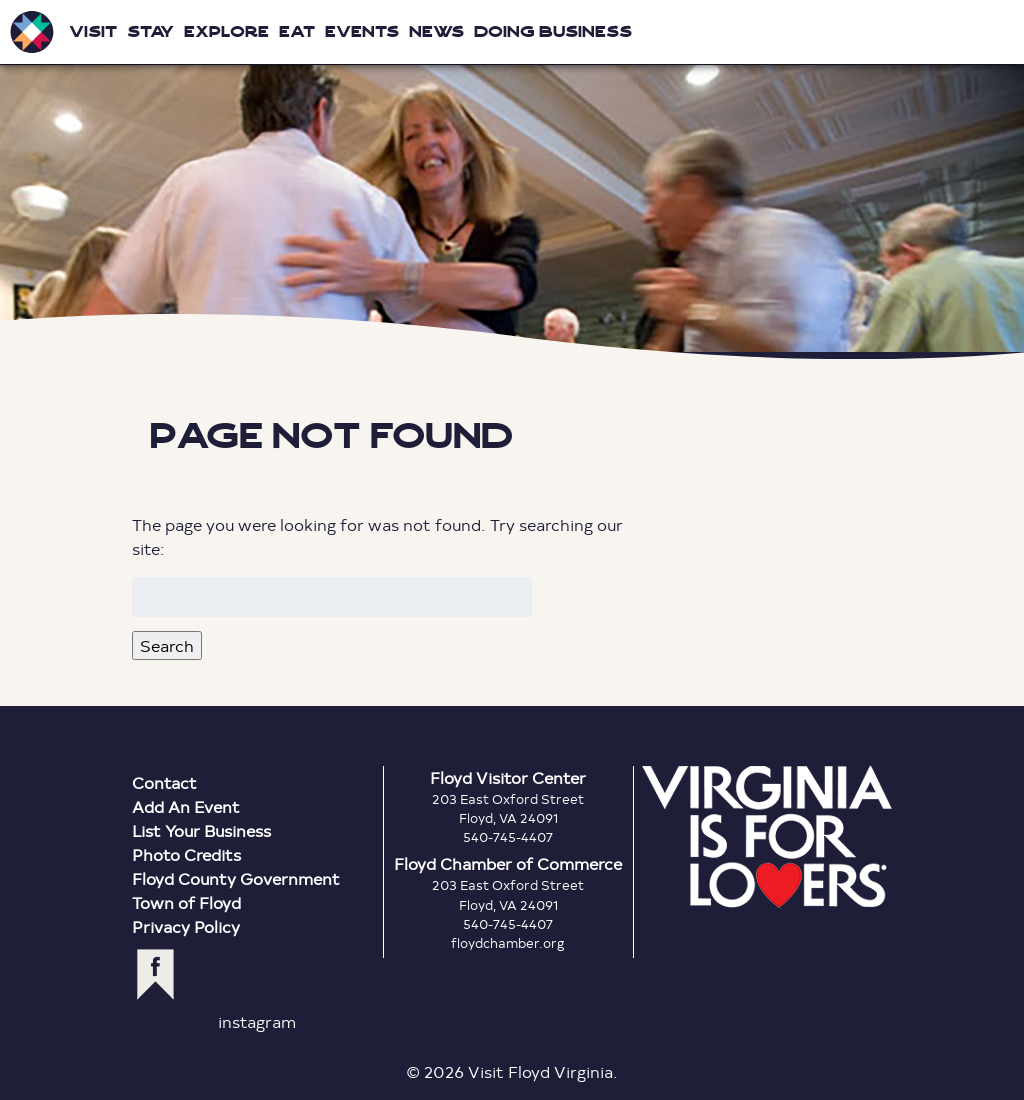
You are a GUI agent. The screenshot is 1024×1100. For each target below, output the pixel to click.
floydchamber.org (508, 943)
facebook (155, 974)
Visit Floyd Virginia (32, 32)
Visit (93, 31)
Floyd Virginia (512, 179)
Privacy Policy (186, 926)
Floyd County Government (236, 878)
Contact (164, 782)
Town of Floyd (186, 902)
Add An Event (186, 806)
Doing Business (553, 31)
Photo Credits (186, 854)
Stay (150, 31)
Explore (226, 31)
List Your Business (201, 830)
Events (362, 31)
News (436, 31)
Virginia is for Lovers (767, 837)
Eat (297, 31)
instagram (257, 1021)
